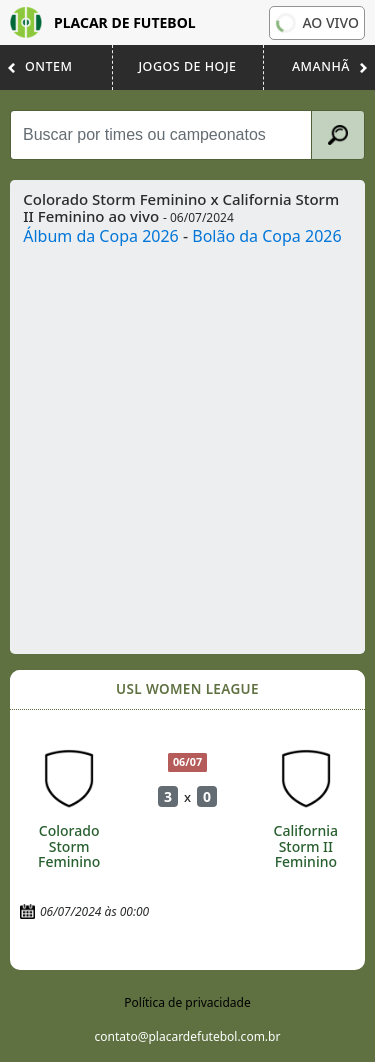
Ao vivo (315, 23)
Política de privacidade (187, 1002)
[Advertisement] (187, 445)
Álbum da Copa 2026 (101, 236)
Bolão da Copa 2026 (266, 236)
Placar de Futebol (103, 22)
